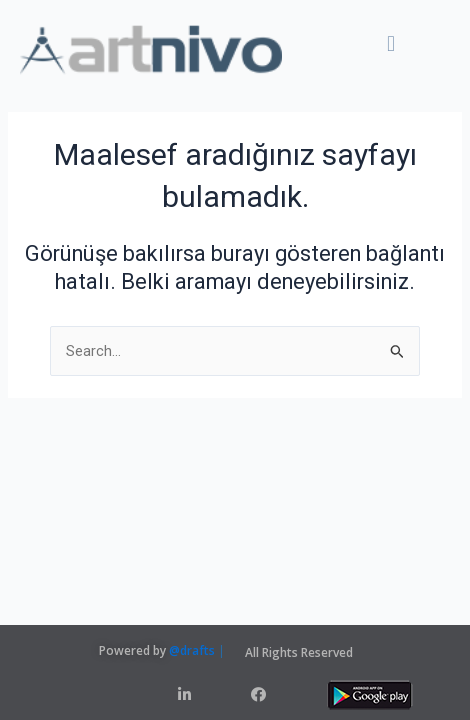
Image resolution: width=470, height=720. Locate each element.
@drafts (192, 650)
